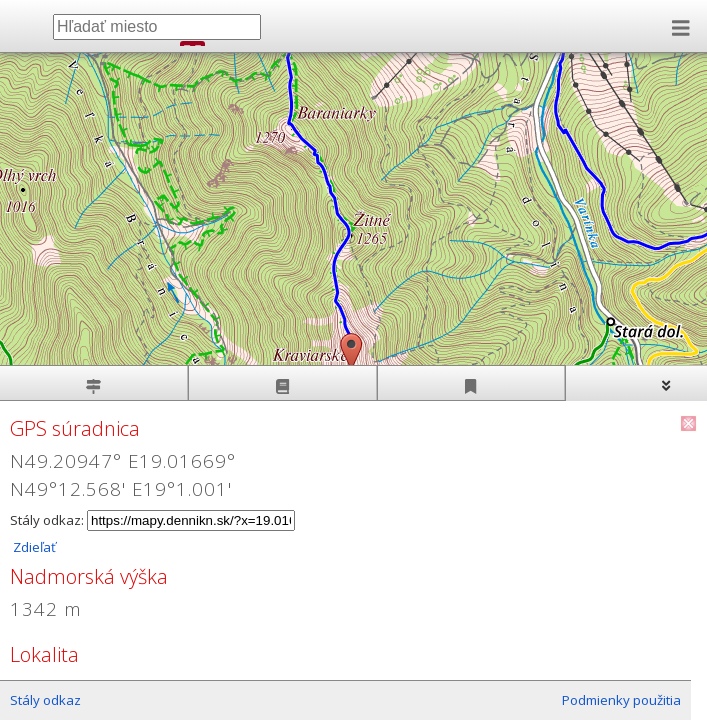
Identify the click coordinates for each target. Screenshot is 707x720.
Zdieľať (33, 547)
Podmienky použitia (621, 700)
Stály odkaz (45, 700)
